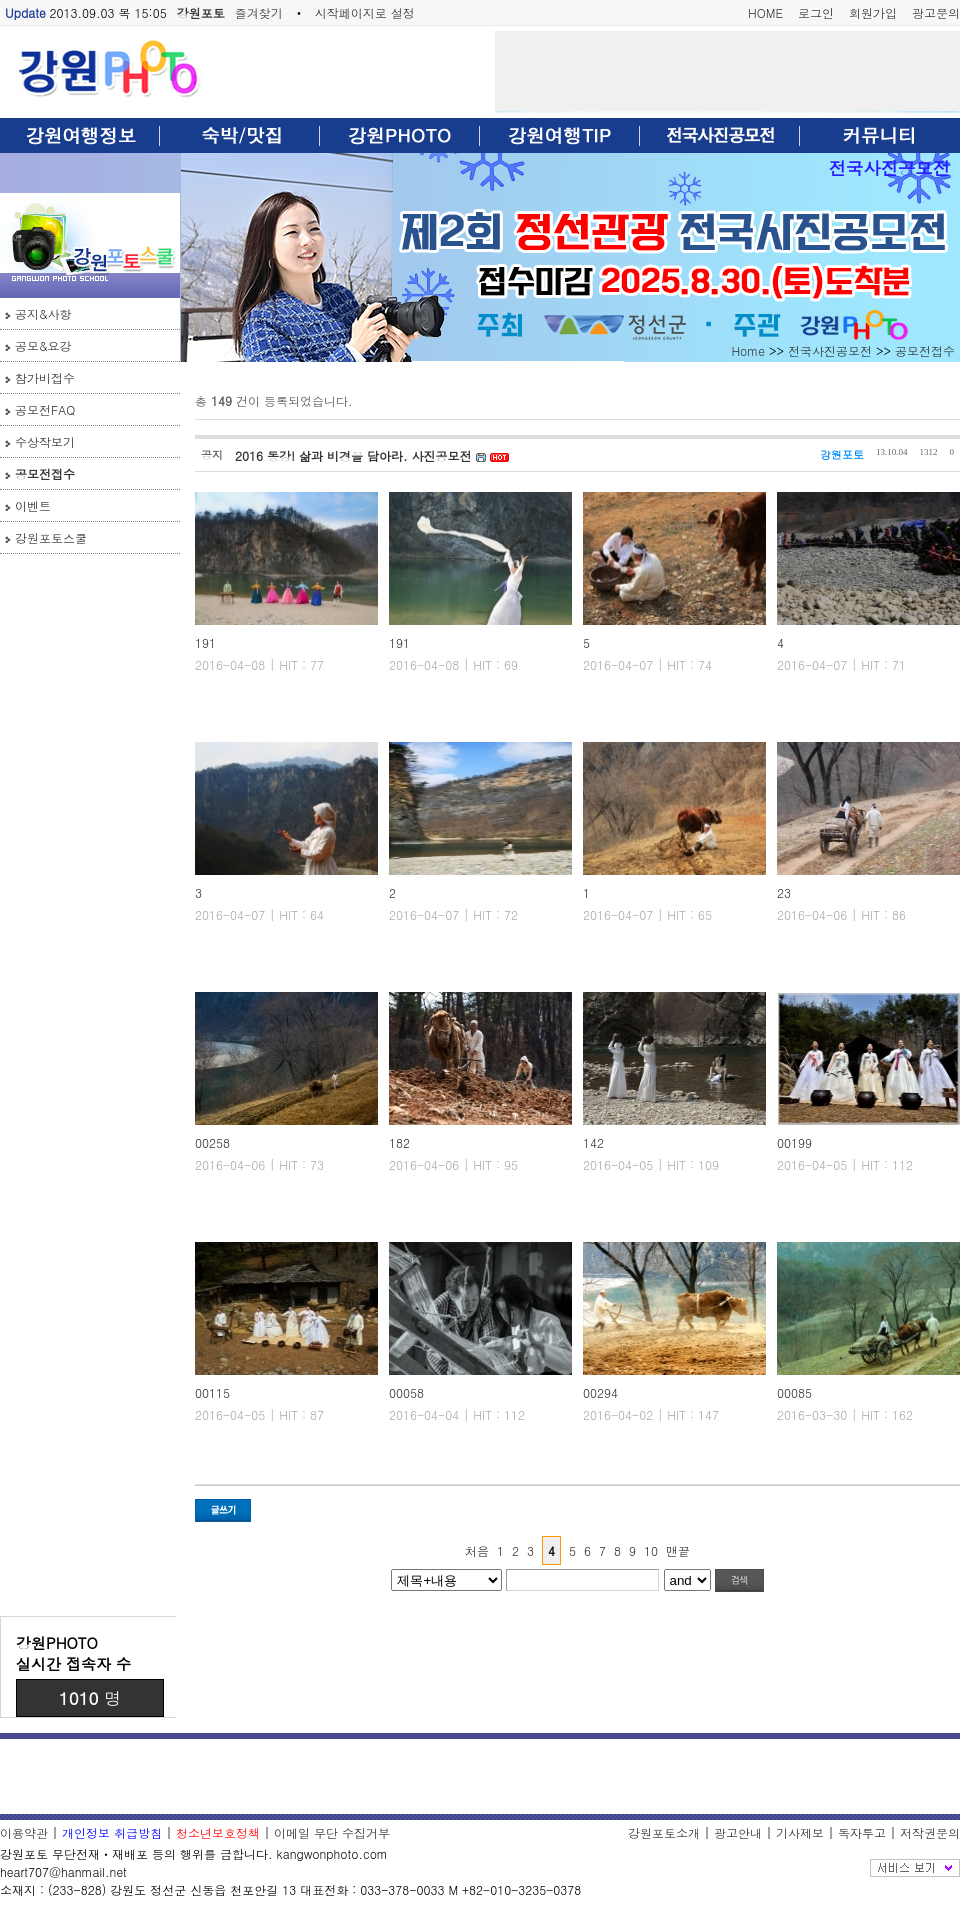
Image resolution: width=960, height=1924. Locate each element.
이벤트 (33, 505)
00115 (212, 1392)
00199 (794, 1142)
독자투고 (862, 1832)
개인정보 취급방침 (112, 1832)
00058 (406, 1392)
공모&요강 (43, 345)
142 (593, 1142)
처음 (477, 1550)
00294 (600, 1392)
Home (748, 350)
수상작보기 (45, 441)
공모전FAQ (45, 409)
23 (784, 892)
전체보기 (915, 1868)
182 (399, 1142)
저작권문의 (930, 1832)
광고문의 (936, 12)
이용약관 (24, 1832)
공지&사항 (43, 313)
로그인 (816, 12)
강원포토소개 (664, 1832)
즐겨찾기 (259, 12)
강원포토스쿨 (51, 537)
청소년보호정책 (218, 1832)
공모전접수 (45, 473)
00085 (794, 1392)
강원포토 (201, 12)
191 (205, 642)
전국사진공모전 (889, 167)
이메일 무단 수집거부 (332, 1832)
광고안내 (738, 1832)
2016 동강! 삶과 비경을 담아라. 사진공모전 (355, 455)
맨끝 (678, 1550)
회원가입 (873, 12)
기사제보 (800, 1832)
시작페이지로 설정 (365, 12)
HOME (765, 12)
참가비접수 (45, 377)
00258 (212, 1142)
